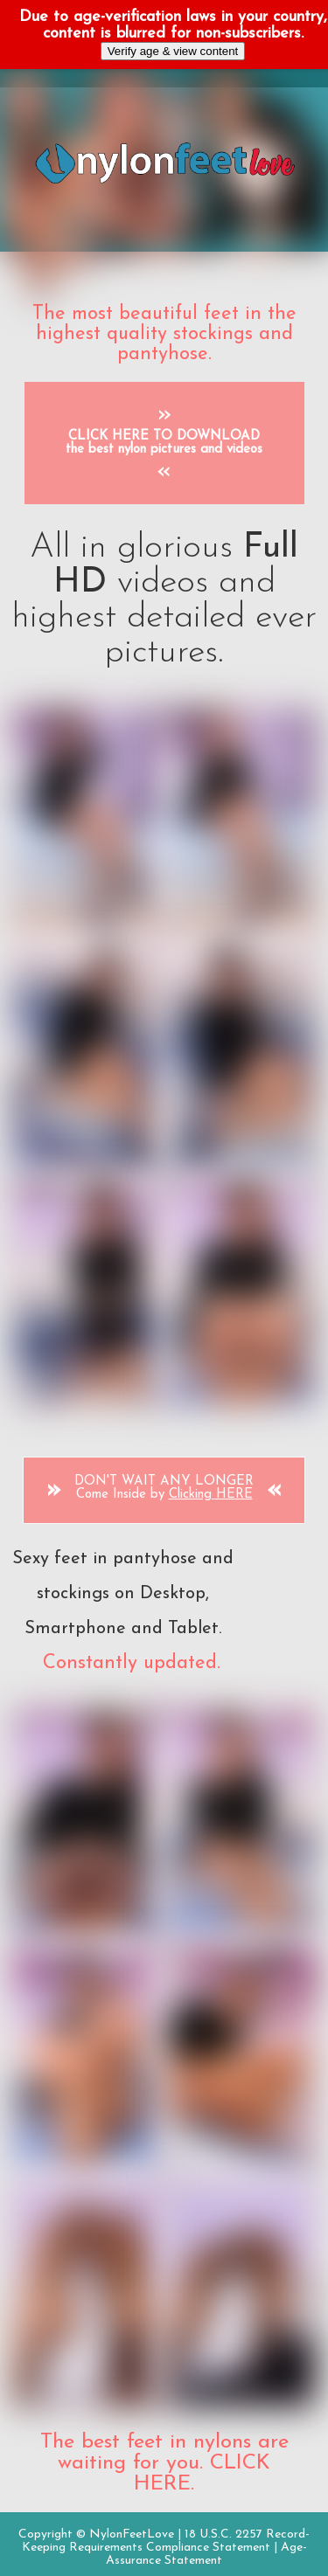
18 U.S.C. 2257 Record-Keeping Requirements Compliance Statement (166, 2541)
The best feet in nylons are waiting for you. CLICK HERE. (164, 2463)
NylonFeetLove (131, 2534)
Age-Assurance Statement (206, 2554)
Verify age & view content (173, 51)
